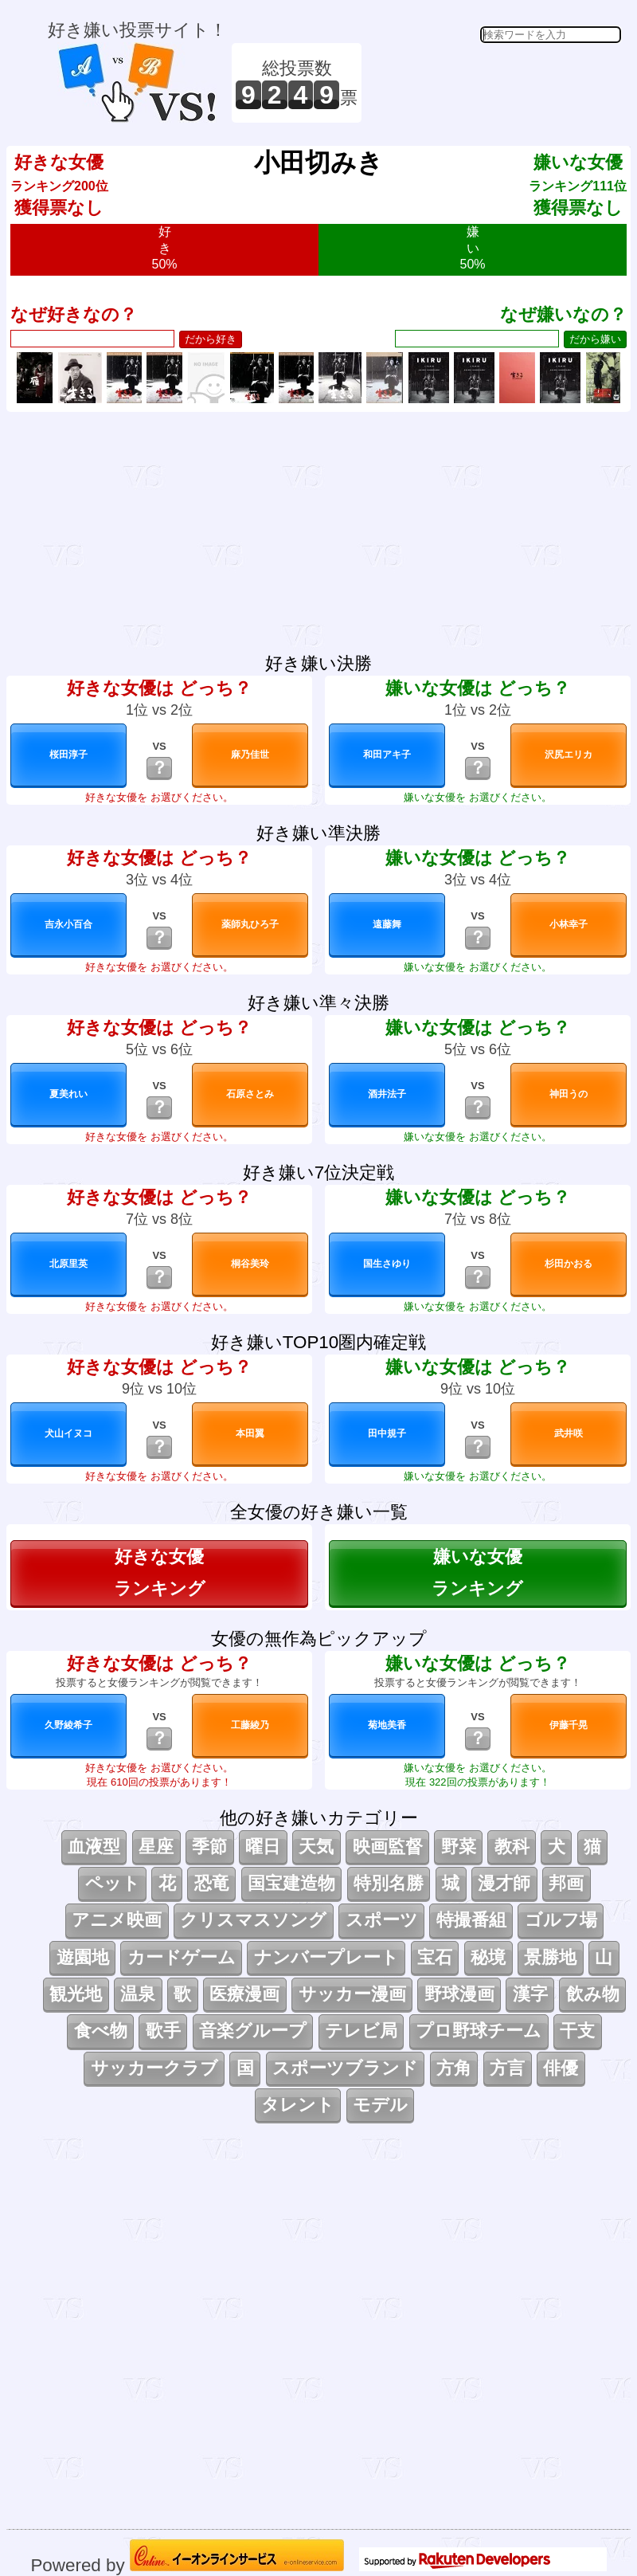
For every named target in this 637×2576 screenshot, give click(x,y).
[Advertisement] (493, 83)
